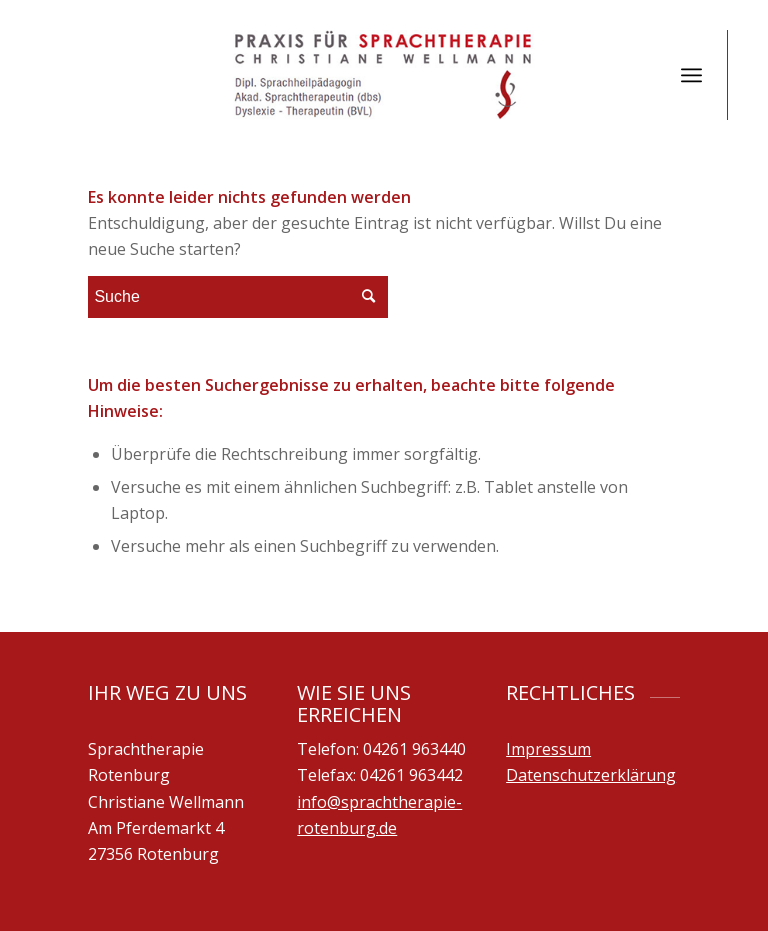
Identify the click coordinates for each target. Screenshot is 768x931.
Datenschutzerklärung (591, 775)
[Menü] (691, 75)
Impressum (548, 749)
